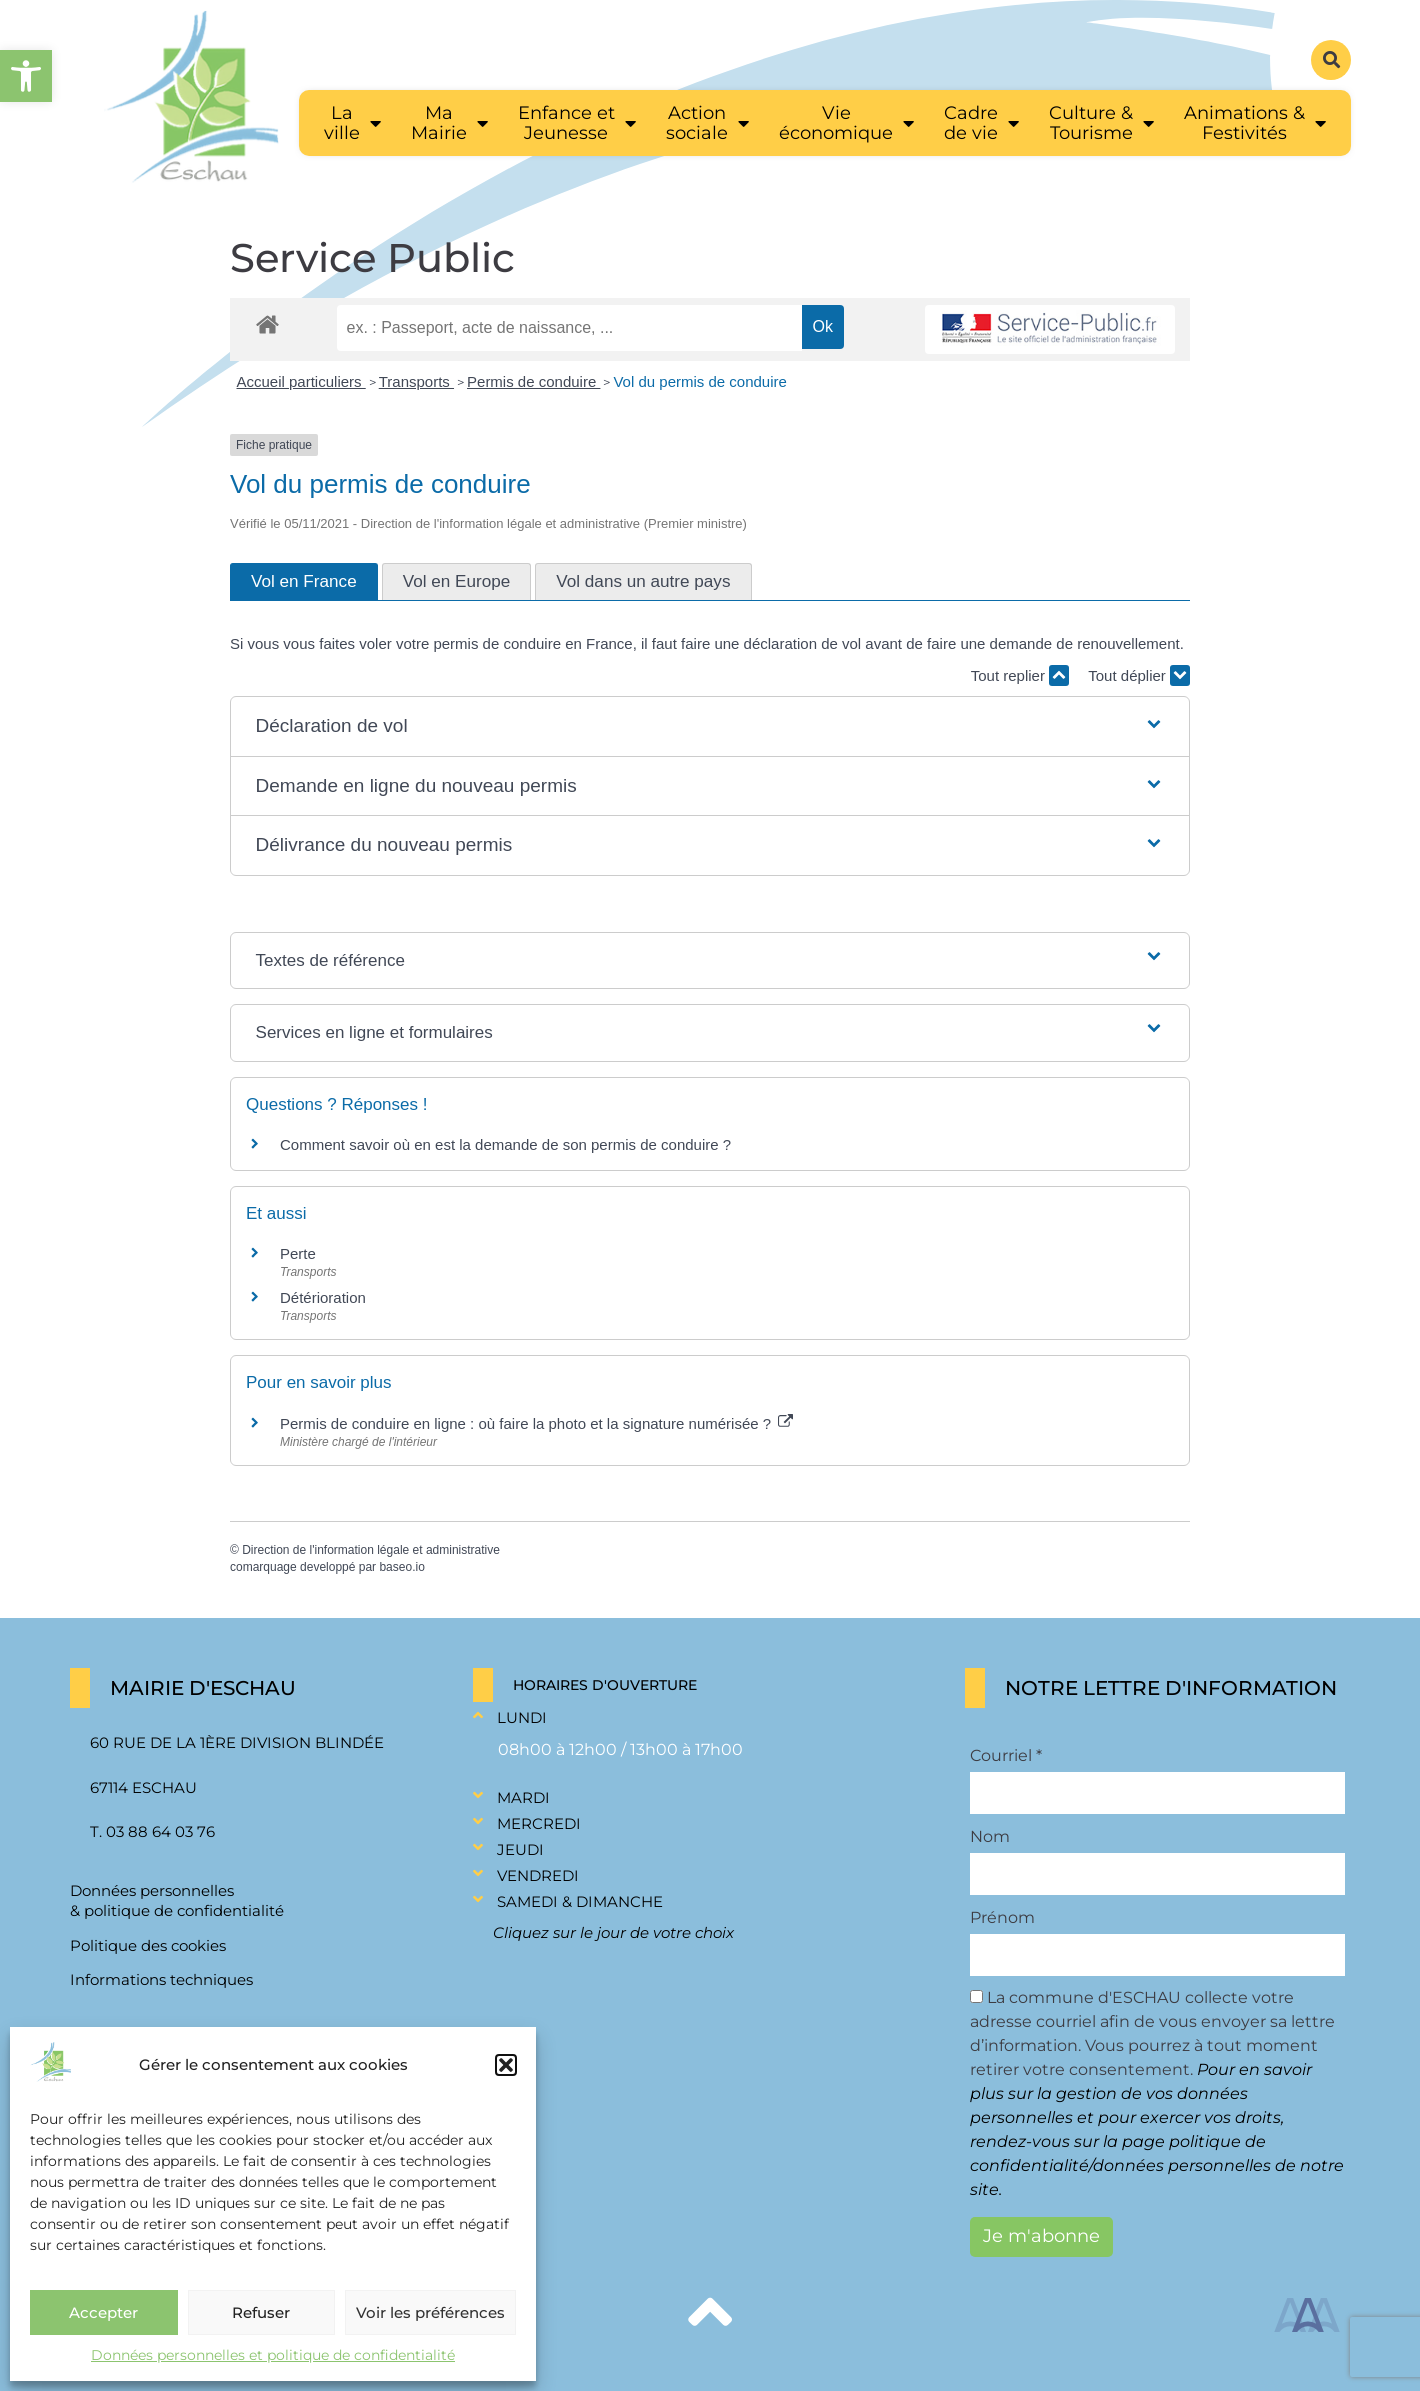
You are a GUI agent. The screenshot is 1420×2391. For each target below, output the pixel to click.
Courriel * (1006, 1756)
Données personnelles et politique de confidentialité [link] (273, 2355)
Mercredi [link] (539, 1823)
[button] (506, 2065)
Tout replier (1020, 675)
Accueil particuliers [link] (301, 381)
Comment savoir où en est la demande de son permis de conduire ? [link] (505, 1144)
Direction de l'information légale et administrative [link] (371, 1550)
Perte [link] (298, 1253)
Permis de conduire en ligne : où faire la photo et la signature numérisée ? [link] (536, 1423)
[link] (26, 76)
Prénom (1002, 1918)
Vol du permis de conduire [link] (699, 381)
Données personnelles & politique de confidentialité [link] (177, 1900)
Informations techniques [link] (161, 1979)
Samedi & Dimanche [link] (580, 1901)
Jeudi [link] (520, 1849)
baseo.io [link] (401, 1567)
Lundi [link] (522, 1717)
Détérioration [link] (323, 1297)
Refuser (261, 2312)
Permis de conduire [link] (533, 381)
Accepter (103, 2312)
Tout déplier (1139, 675)
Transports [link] (416, 381)
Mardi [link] (523, 1797)
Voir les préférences (430, 2312)
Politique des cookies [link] (148, 1945)
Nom (990, 1837)
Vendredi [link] (538, 1875)
